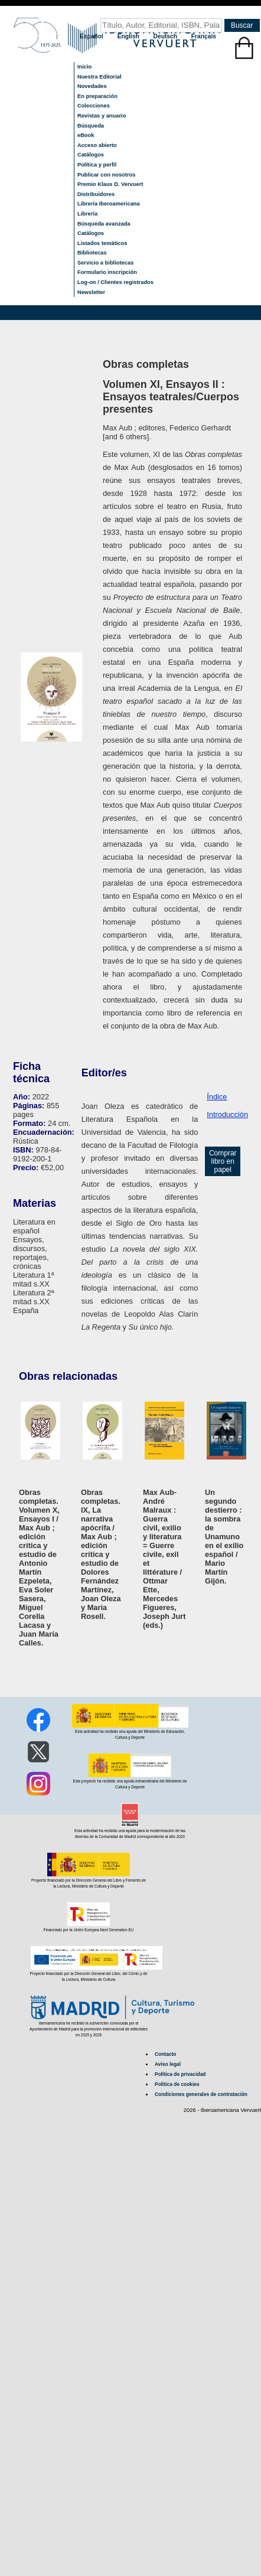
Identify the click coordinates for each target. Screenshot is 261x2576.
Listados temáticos (102, 243)
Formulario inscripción (107, 272)
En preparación (97, 96)
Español (92, 36)
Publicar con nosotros (106, 175)
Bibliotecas (92, 253)
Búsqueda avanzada (103, 224)
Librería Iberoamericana (108, 204)
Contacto (165, 2054)
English (129, 36)
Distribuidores (96, 194)
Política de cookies (177, 2084)
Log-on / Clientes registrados (115, 282)
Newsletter (91, 292)
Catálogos (90, 155)
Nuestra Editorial (99, 77)
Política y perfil (96, 165)
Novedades (92, 86)
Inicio (84, 67)
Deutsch (166, 36)
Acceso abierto (97, 145)
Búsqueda (90, 126)
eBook (85, 135)
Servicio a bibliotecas (105, 263)
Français (203, 36)
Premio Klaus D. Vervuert (110, 184)
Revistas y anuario (101, 116)
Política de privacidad (180, 2074)
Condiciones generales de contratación (201, 2094)
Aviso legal (168, 2064)
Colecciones (93, 106)
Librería (87, 214)
